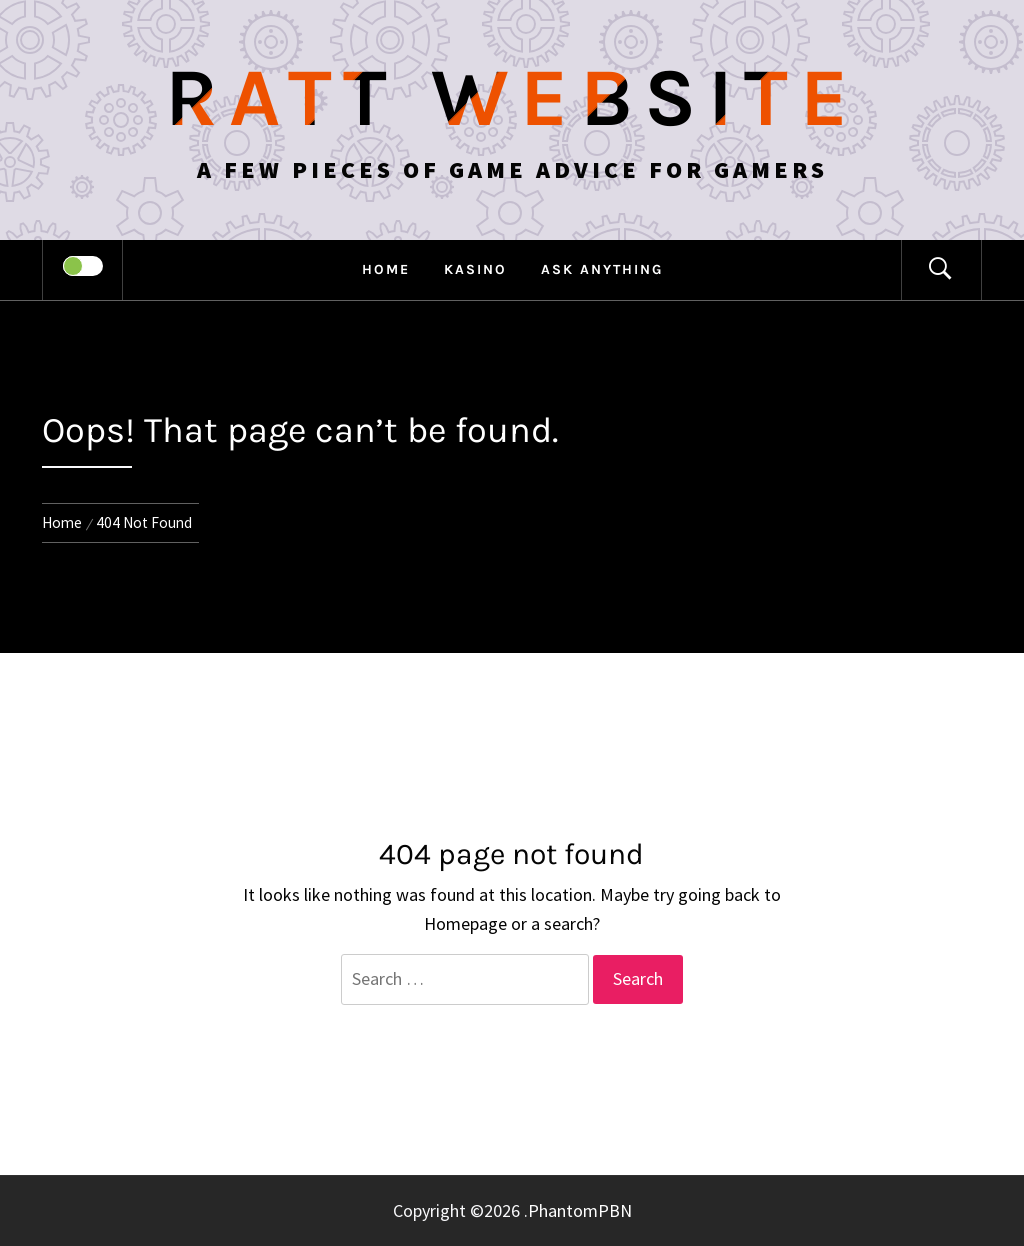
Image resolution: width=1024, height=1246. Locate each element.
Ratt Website (512, 98)
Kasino (475, 269)
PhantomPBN (580, 1210)
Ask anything (602, 269)
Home (386, 269)
